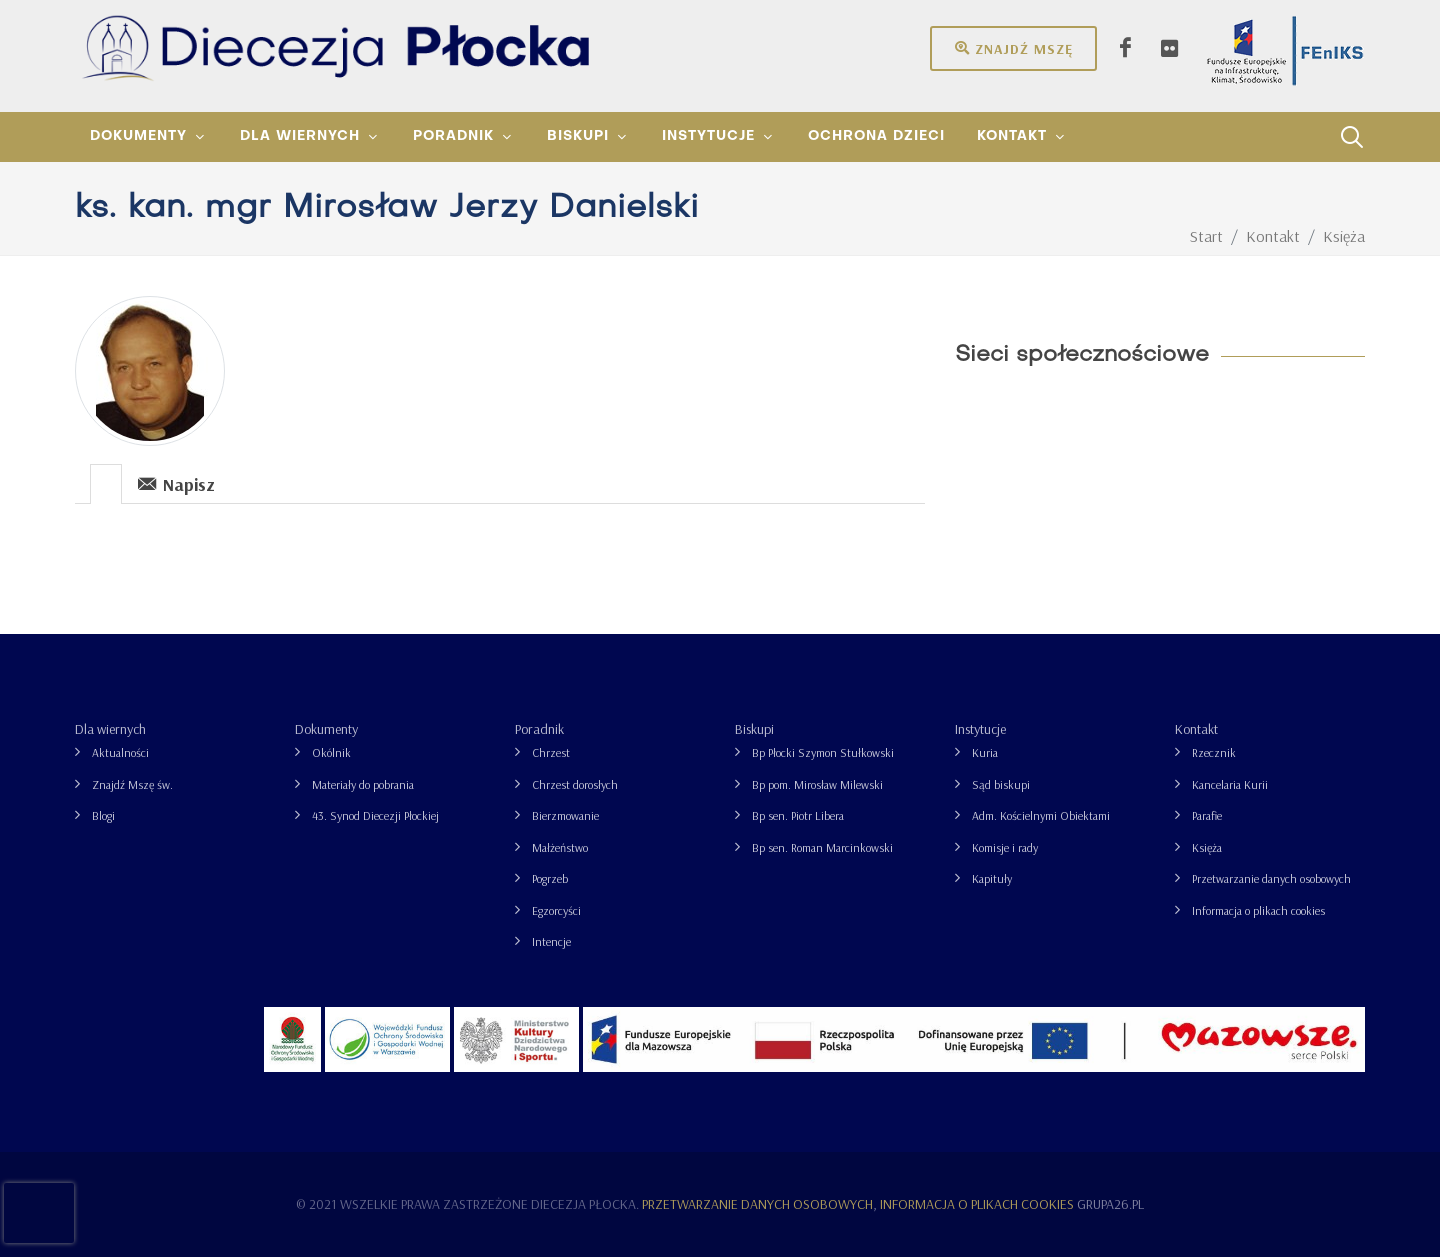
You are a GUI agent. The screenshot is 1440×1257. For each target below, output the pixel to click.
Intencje (551, 941)
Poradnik (539, 729)
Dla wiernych (110, 729)
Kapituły (992, 878)
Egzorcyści (556, 910)
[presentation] (106, 484)
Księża (1207, 847)
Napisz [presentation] (176, 483)
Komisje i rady (1005, 847)
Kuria (985, 752)
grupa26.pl (1110, 1204)
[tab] (106, 482)
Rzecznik (1214, 752)
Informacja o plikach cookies (1258, 910)
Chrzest (551, 752)
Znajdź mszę (1013, 48)
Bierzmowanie (565, 815)
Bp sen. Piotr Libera (798, 815)
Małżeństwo (560, 847)
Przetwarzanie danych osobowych (1271, 878)
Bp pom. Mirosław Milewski (817, 784)
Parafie (1207, 815)
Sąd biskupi (1001, 784)
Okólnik (331, 752)
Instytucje (980, 729)
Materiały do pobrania (363, 784)
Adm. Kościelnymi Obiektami (1041, 815)
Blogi (103, 815)
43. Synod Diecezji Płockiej (375, 815)
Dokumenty (326, 729)
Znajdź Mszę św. (132, 784)
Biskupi (754, 729)
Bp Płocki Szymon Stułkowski (823, 752)
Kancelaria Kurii (1230, 784)
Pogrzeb (550, 878)
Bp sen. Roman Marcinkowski (822, 847)
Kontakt (1196, 729)
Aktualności (120, 752)
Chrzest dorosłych (575, 784)
